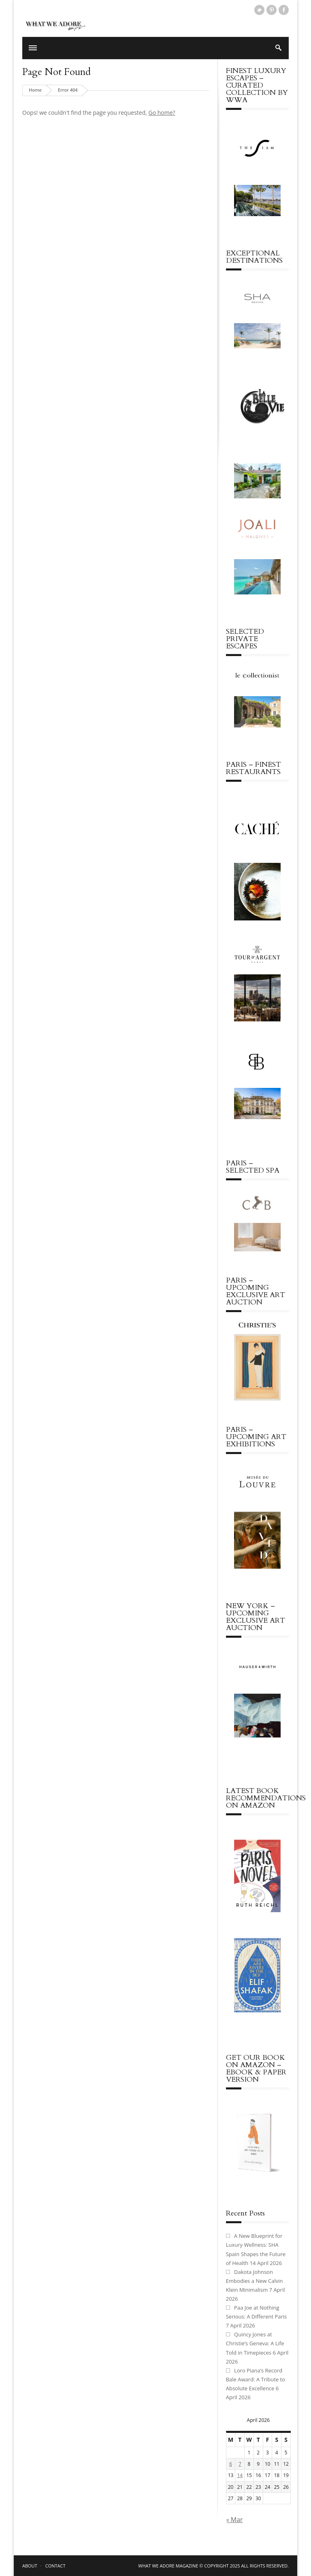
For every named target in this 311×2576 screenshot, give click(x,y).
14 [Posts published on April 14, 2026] (240, 2475)
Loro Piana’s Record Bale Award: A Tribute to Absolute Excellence (255, 2379)
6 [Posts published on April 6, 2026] (230, 2463)
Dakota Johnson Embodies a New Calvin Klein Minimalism (254, 2280)
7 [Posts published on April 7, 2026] (240, 2463)
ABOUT (29, 2566)
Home (35, 90)
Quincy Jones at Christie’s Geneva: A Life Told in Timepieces (255, 2343)
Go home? (161, 112)
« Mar (234, 2519)
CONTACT (55, 2566)
